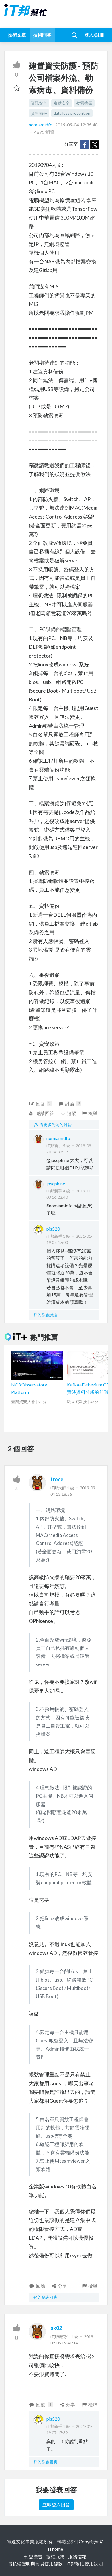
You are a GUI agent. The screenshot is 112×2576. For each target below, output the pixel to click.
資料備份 (39, 113)
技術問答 (42, 35)
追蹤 (68, 1113)
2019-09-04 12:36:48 (76, 124)
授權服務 (55, 2556)
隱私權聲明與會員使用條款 (35, 2563)
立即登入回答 (56, 2504)
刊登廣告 (33, 2556)
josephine (55, 1183)
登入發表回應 (45, 2297)
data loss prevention (72, 113)
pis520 (53, 1228)
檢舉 (89, 1113)
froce (56, 1479)
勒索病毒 (84, 103)
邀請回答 (41, 1113)
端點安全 (62, 103)
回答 (40, 1103)
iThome (55, 2549)
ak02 (56, 2328)
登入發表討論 (45, 1315)
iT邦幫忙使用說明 (84, 2563)
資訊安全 (39, 103)
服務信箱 (77, 2556)
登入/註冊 (94, 35)
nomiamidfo (41, 124)
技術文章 (17, 35)
